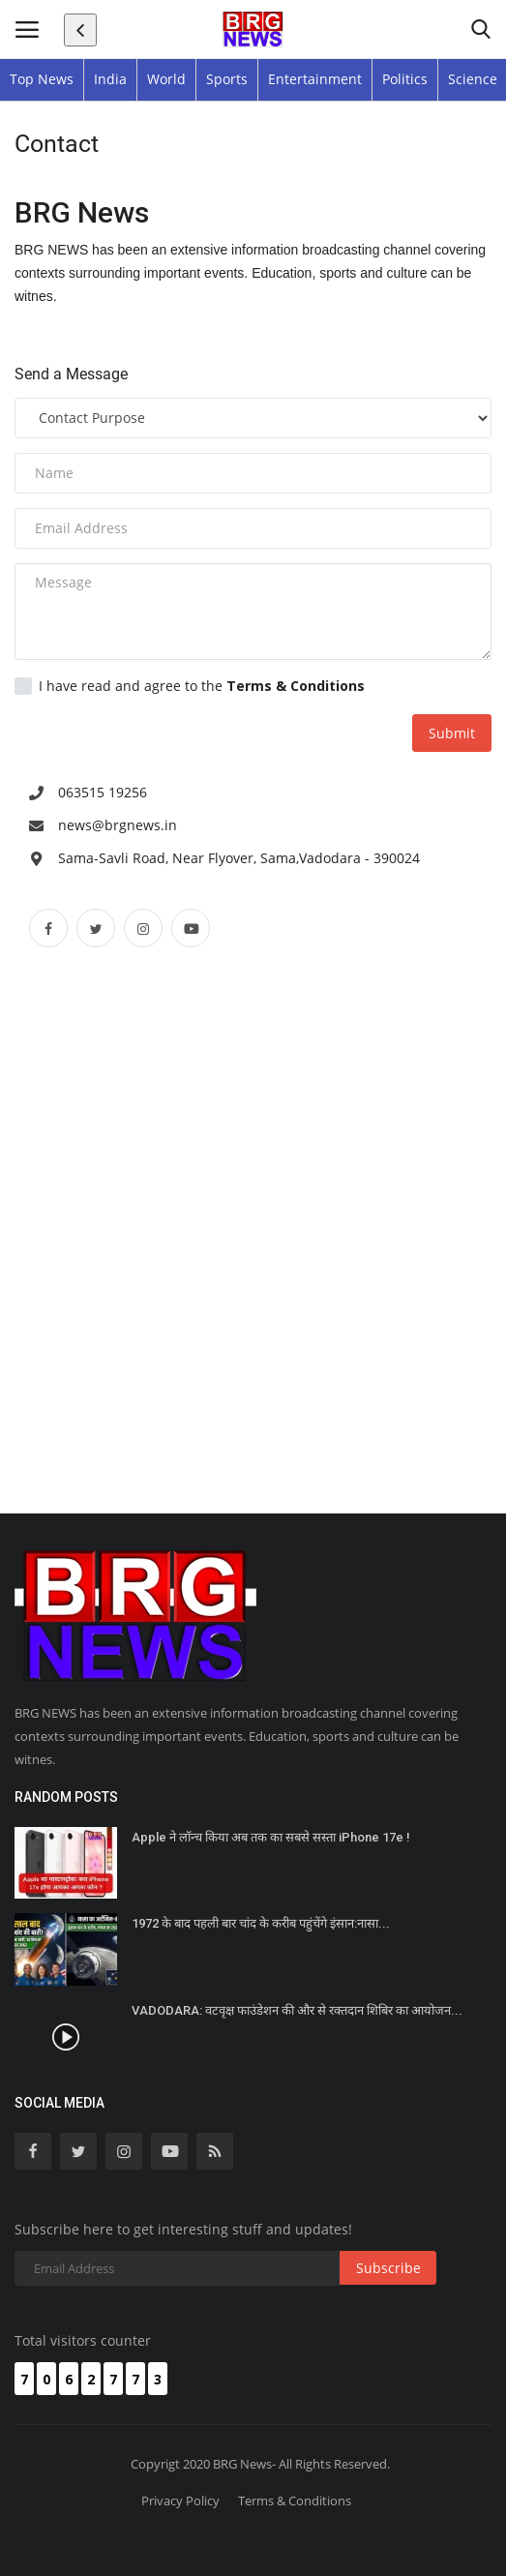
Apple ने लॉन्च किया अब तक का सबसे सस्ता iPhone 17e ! (271, 1837)
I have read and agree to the (190, 686)
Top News (42, 79)
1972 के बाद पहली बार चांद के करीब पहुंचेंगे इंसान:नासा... (261, 1923)
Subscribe (388, 2268)
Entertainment (315, 79)
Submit (452, 733)
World (166, 79)
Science (472, 79)
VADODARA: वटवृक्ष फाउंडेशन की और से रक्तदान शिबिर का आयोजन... (297, 2010)
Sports (227, 79)
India (110, 79)
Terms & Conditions (294, 2500)
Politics (405, 79)
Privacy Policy (180, 2500)
